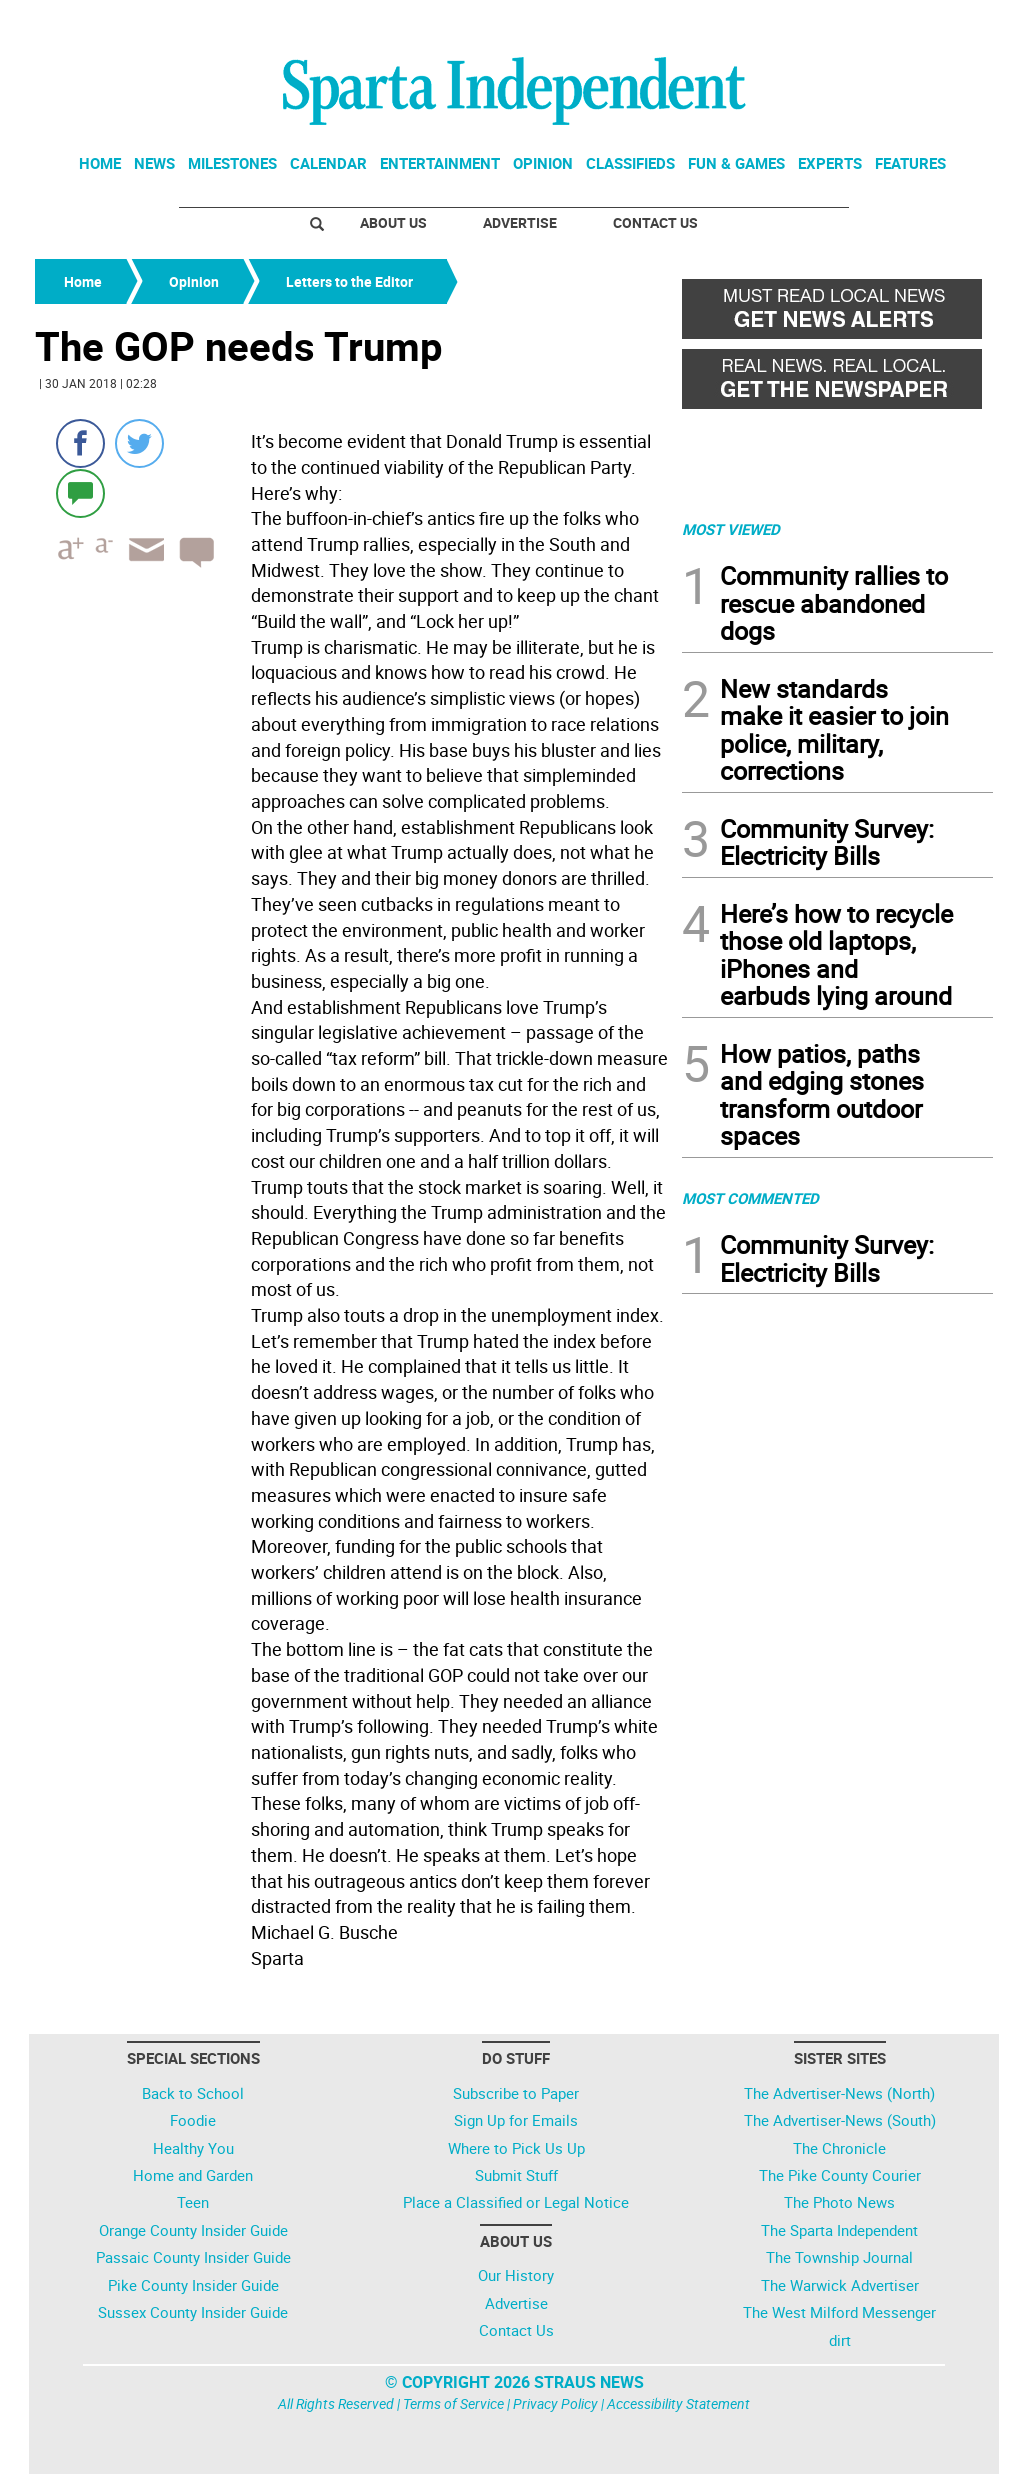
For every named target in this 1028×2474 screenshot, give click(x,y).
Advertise (520, 222)
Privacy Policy (555, 2403)
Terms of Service (453, 2403)
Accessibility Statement (678, 2403)
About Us (393, 222)
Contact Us (655, 222)
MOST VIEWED (731, 529)
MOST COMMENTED (750, 1198)
